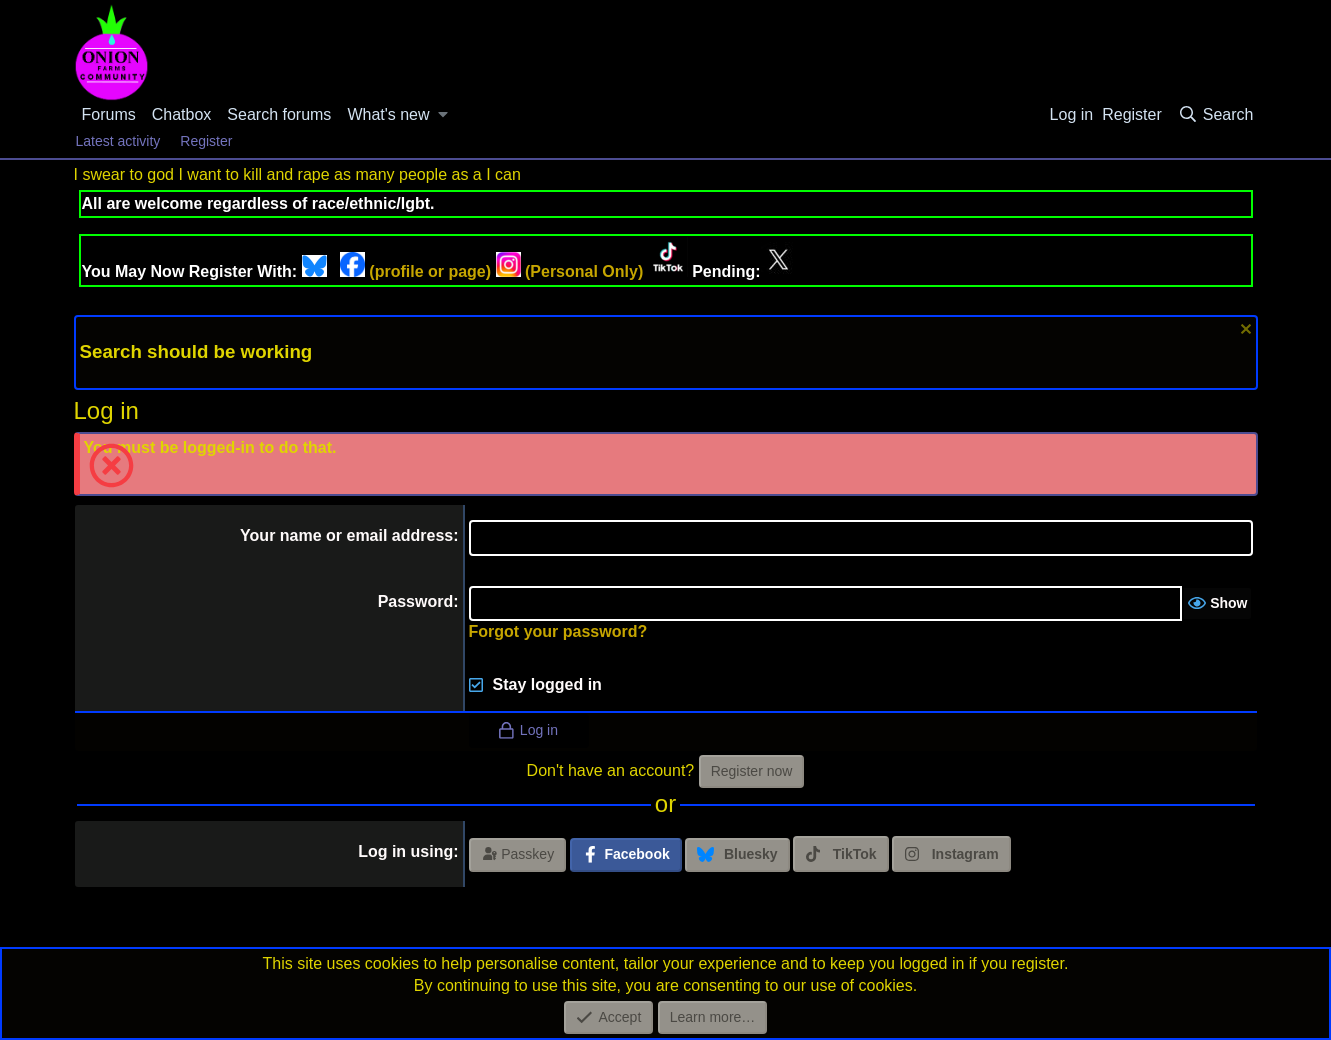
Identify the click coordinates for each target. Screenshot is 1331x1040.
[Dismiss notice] (1243, 331)
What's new (388, 114)
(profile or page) (415, 271)
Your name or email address (346, 535)
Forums (109, 114)
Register (206, 141)
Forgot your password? (558, 631)
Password (416, 601)
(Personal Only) (570, 271)
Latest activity (118, 141)
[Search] (1216, 115)
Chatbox (182, 114)
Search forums (279, 114)
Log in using (405, 851)
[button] (443, 115)
